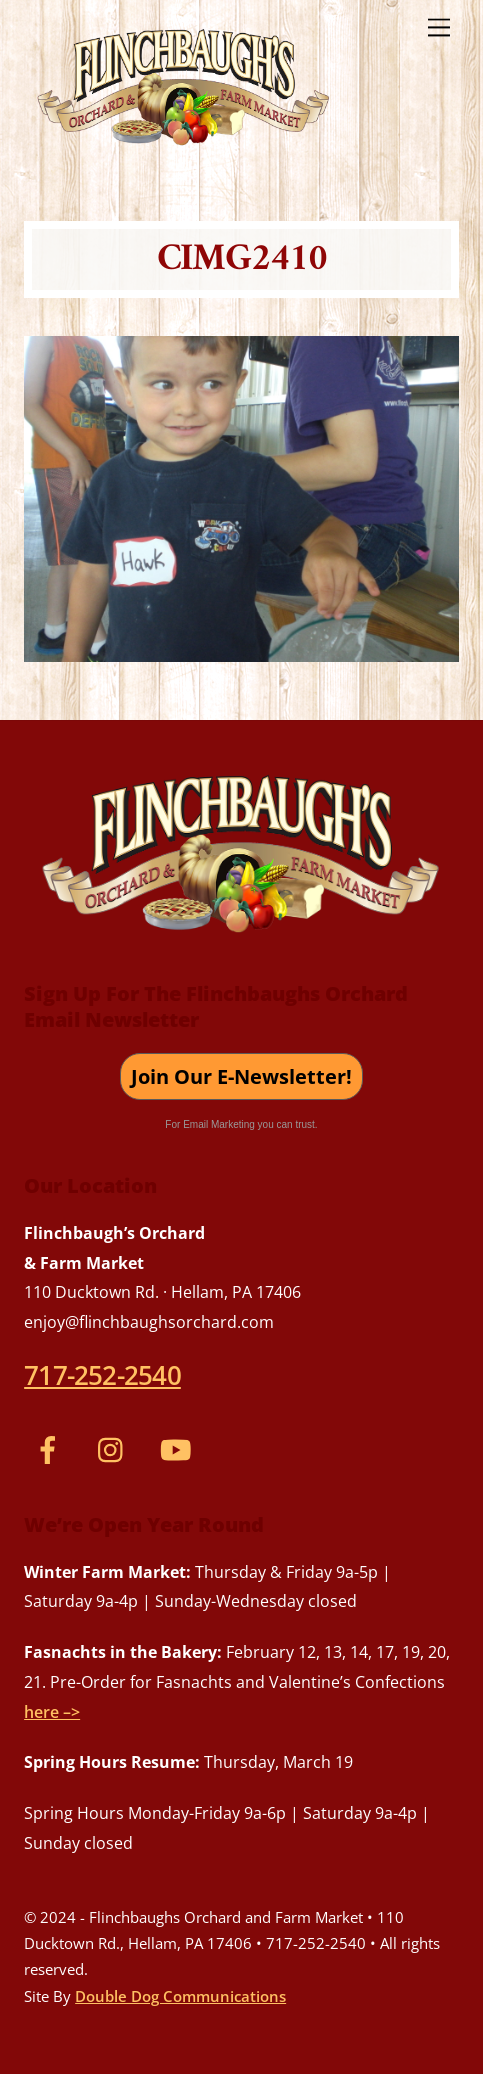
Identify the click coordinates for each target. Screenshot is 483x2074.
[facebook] (51, 1448)
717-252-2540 (102, 1375)
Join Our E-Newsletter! (241, 1076)
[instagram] (115, 1448)
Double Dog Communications (180, 1996)
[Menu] (439, 26)
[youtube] (179, 1448)
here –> (52, 1712)
